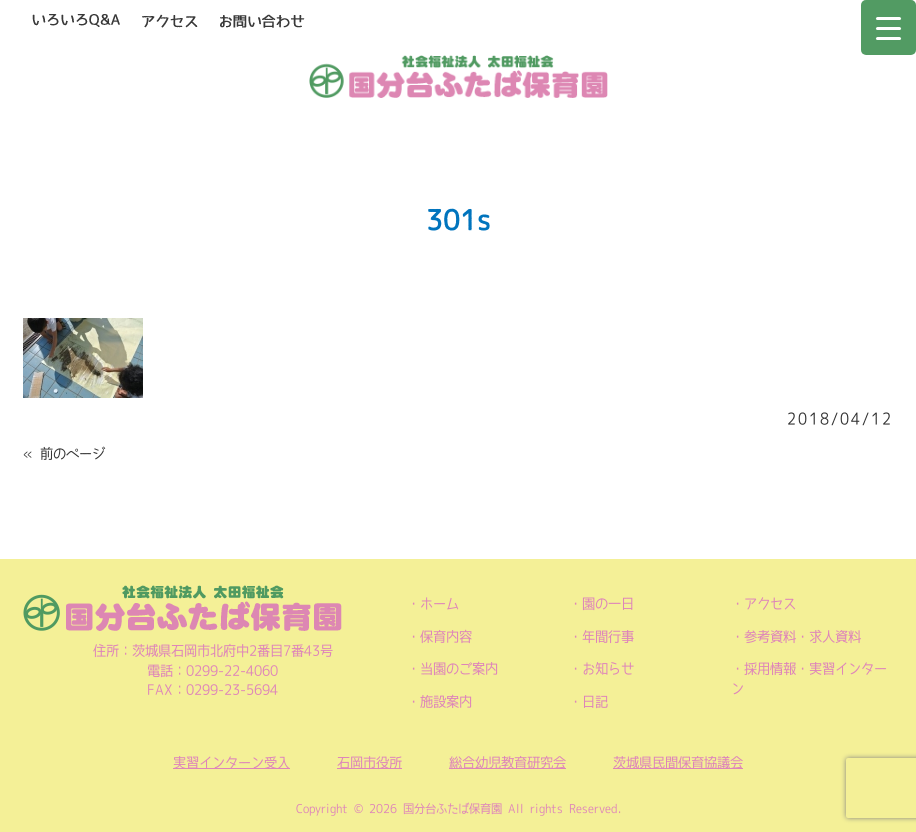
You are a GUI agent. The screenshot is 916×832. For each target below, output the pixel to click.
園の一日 (608, 603)
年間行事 (608, 636)
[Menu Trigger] (888, 27)
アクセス (770, 603)
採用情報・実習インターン (809, 678)
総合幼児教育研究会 (507, 762)
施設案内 (446, 701)
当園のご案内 (459, 668)
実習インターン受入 (231, 762)
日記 (595, 701)
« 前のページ (64, 453)
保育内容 (446, 636)
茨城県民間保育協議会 (678, 762)
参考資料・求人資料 (802, 636)
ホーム (439, 603)
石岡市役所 (369, 762)
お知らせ (608, 668)
